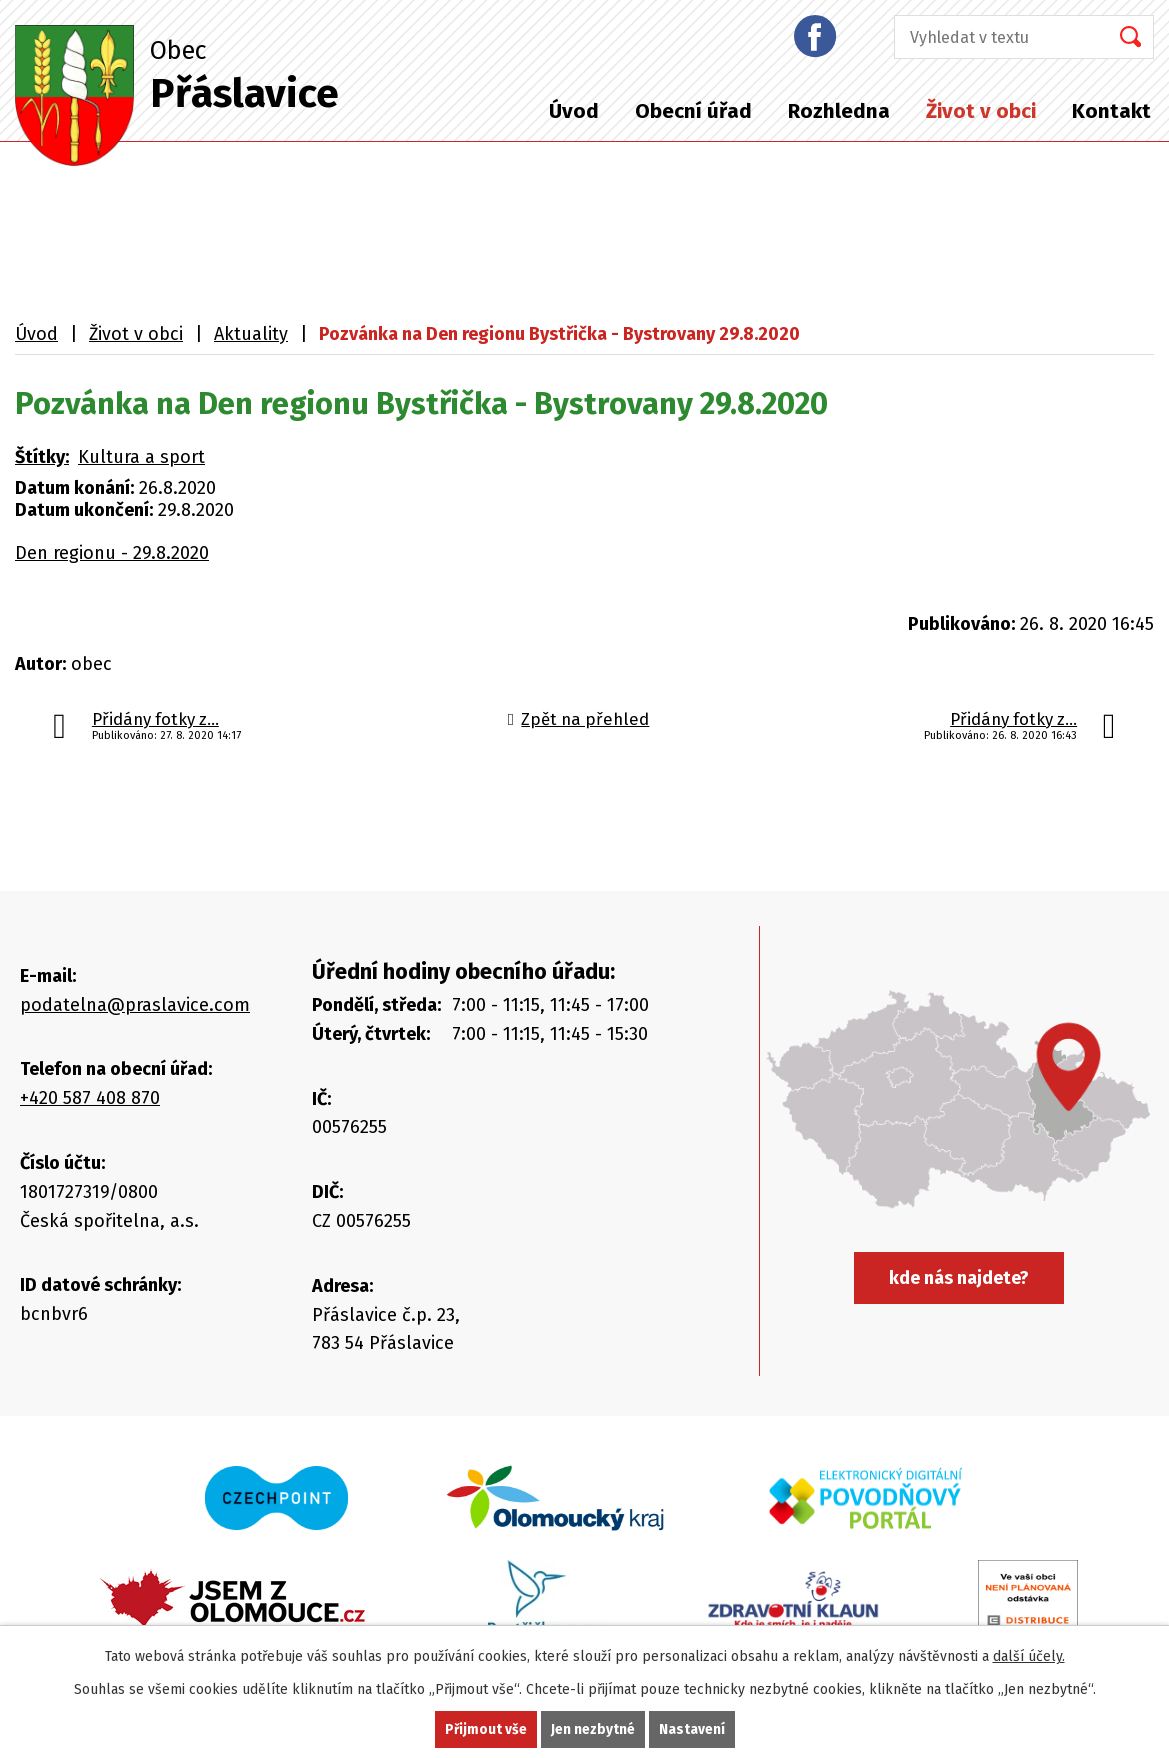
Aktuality (251, 334)
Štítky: (42, 457)
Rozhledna (839, 111)
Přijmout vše (485, 1729)
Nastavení (693, 1729)
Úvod (574, 111)
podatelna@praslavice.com (135, 1005)
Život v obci (981, 111)
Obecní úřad (693, 111)
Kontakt (1111, 111)
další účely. (1029, 1656)
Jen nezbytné (593, 1729)
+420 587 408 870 (90, 1098)
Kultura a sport (141, 457)
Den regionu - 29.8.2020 (112, 553)
